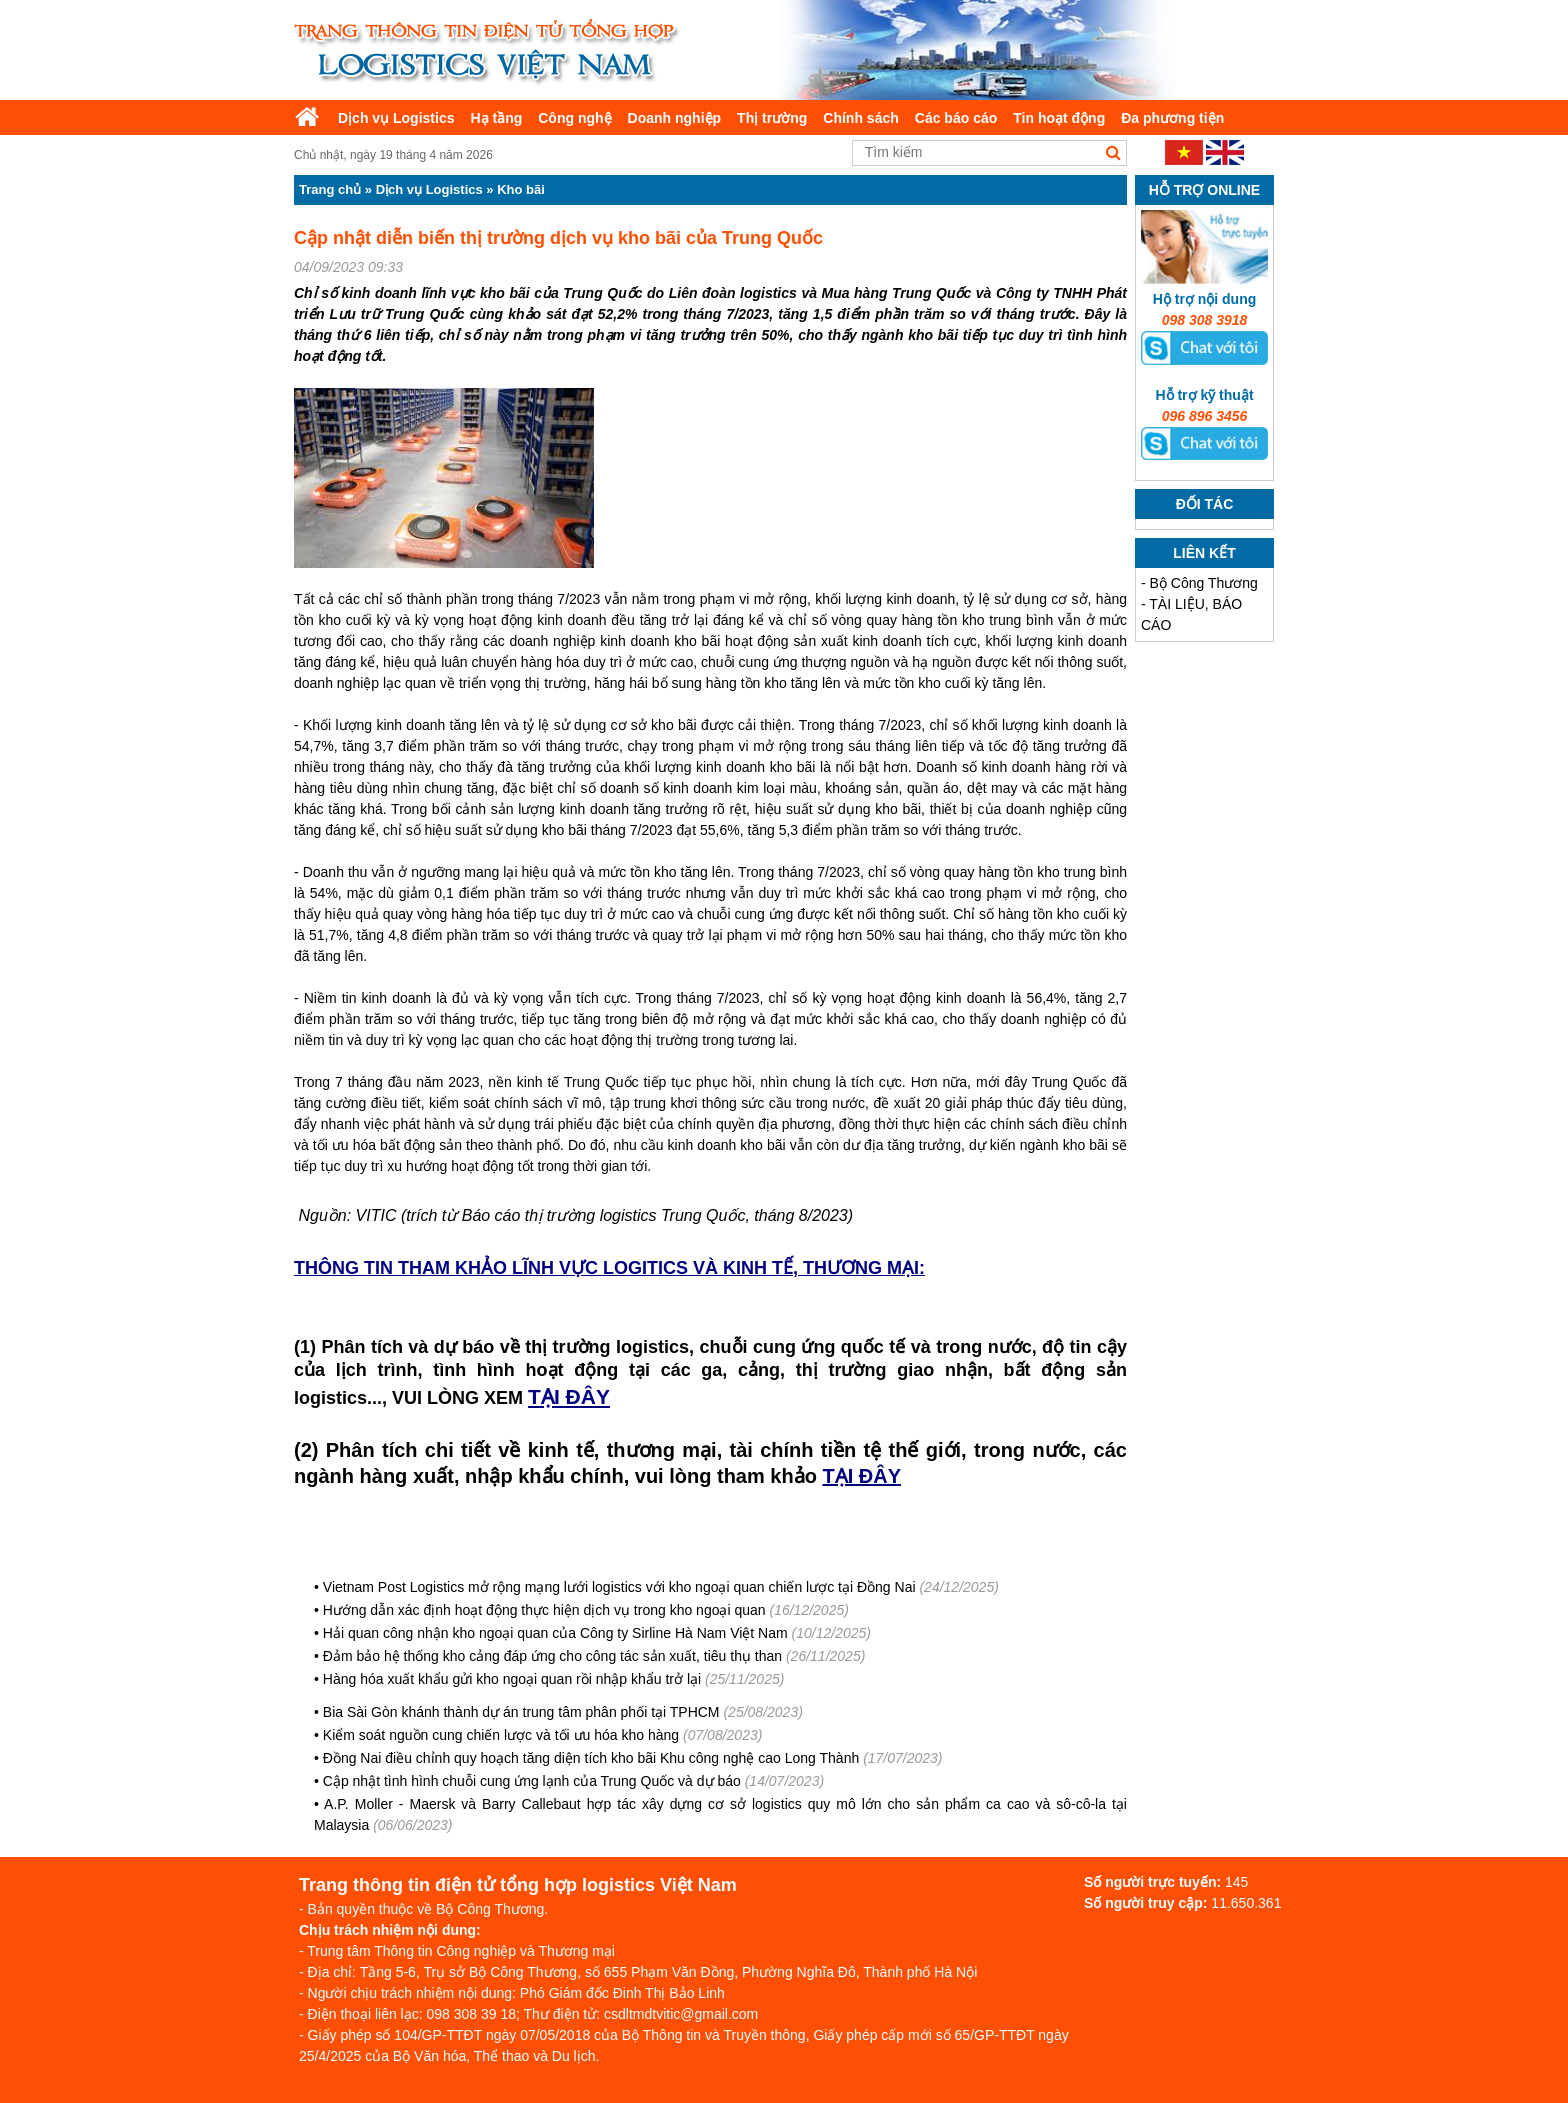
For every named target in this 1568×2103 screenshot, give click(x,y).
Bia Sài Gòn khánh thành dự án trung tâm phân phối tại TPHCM (521, 1712)
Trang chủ (330, 189)
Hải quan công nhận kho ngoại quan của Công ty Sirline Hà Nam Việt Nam (555, 1633)
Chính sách (860, 118)
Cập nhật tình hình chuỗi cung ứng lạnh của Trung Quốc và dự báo (532, 1781)
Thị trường (772, 118)
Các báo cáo (956, 118)
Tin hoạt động (1059, 118)
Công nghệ (574, 118)
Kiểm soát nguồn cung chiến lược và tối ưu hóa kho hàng (501, 1735)
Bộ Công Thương (1204, 583)
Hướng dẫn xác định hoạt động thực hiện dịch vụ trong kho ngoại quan (544, 1610)
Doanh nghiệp (675, 118)
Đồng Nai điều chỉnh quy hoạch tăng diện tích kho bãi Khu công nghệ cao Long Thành (591, 1758)
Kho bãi (521, 189)
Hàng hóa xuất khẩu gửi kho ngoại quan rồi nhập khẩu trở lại (512, 1679)
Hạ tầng (496, 118)
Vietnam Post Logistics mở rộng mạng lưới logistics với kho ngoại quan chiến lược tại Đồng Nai (619, 1587)
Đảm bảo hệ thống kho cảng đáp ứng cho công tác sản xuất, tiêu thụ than (552, 1656)
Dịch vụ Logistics (396, 118)
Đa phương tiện (1172, 118)
